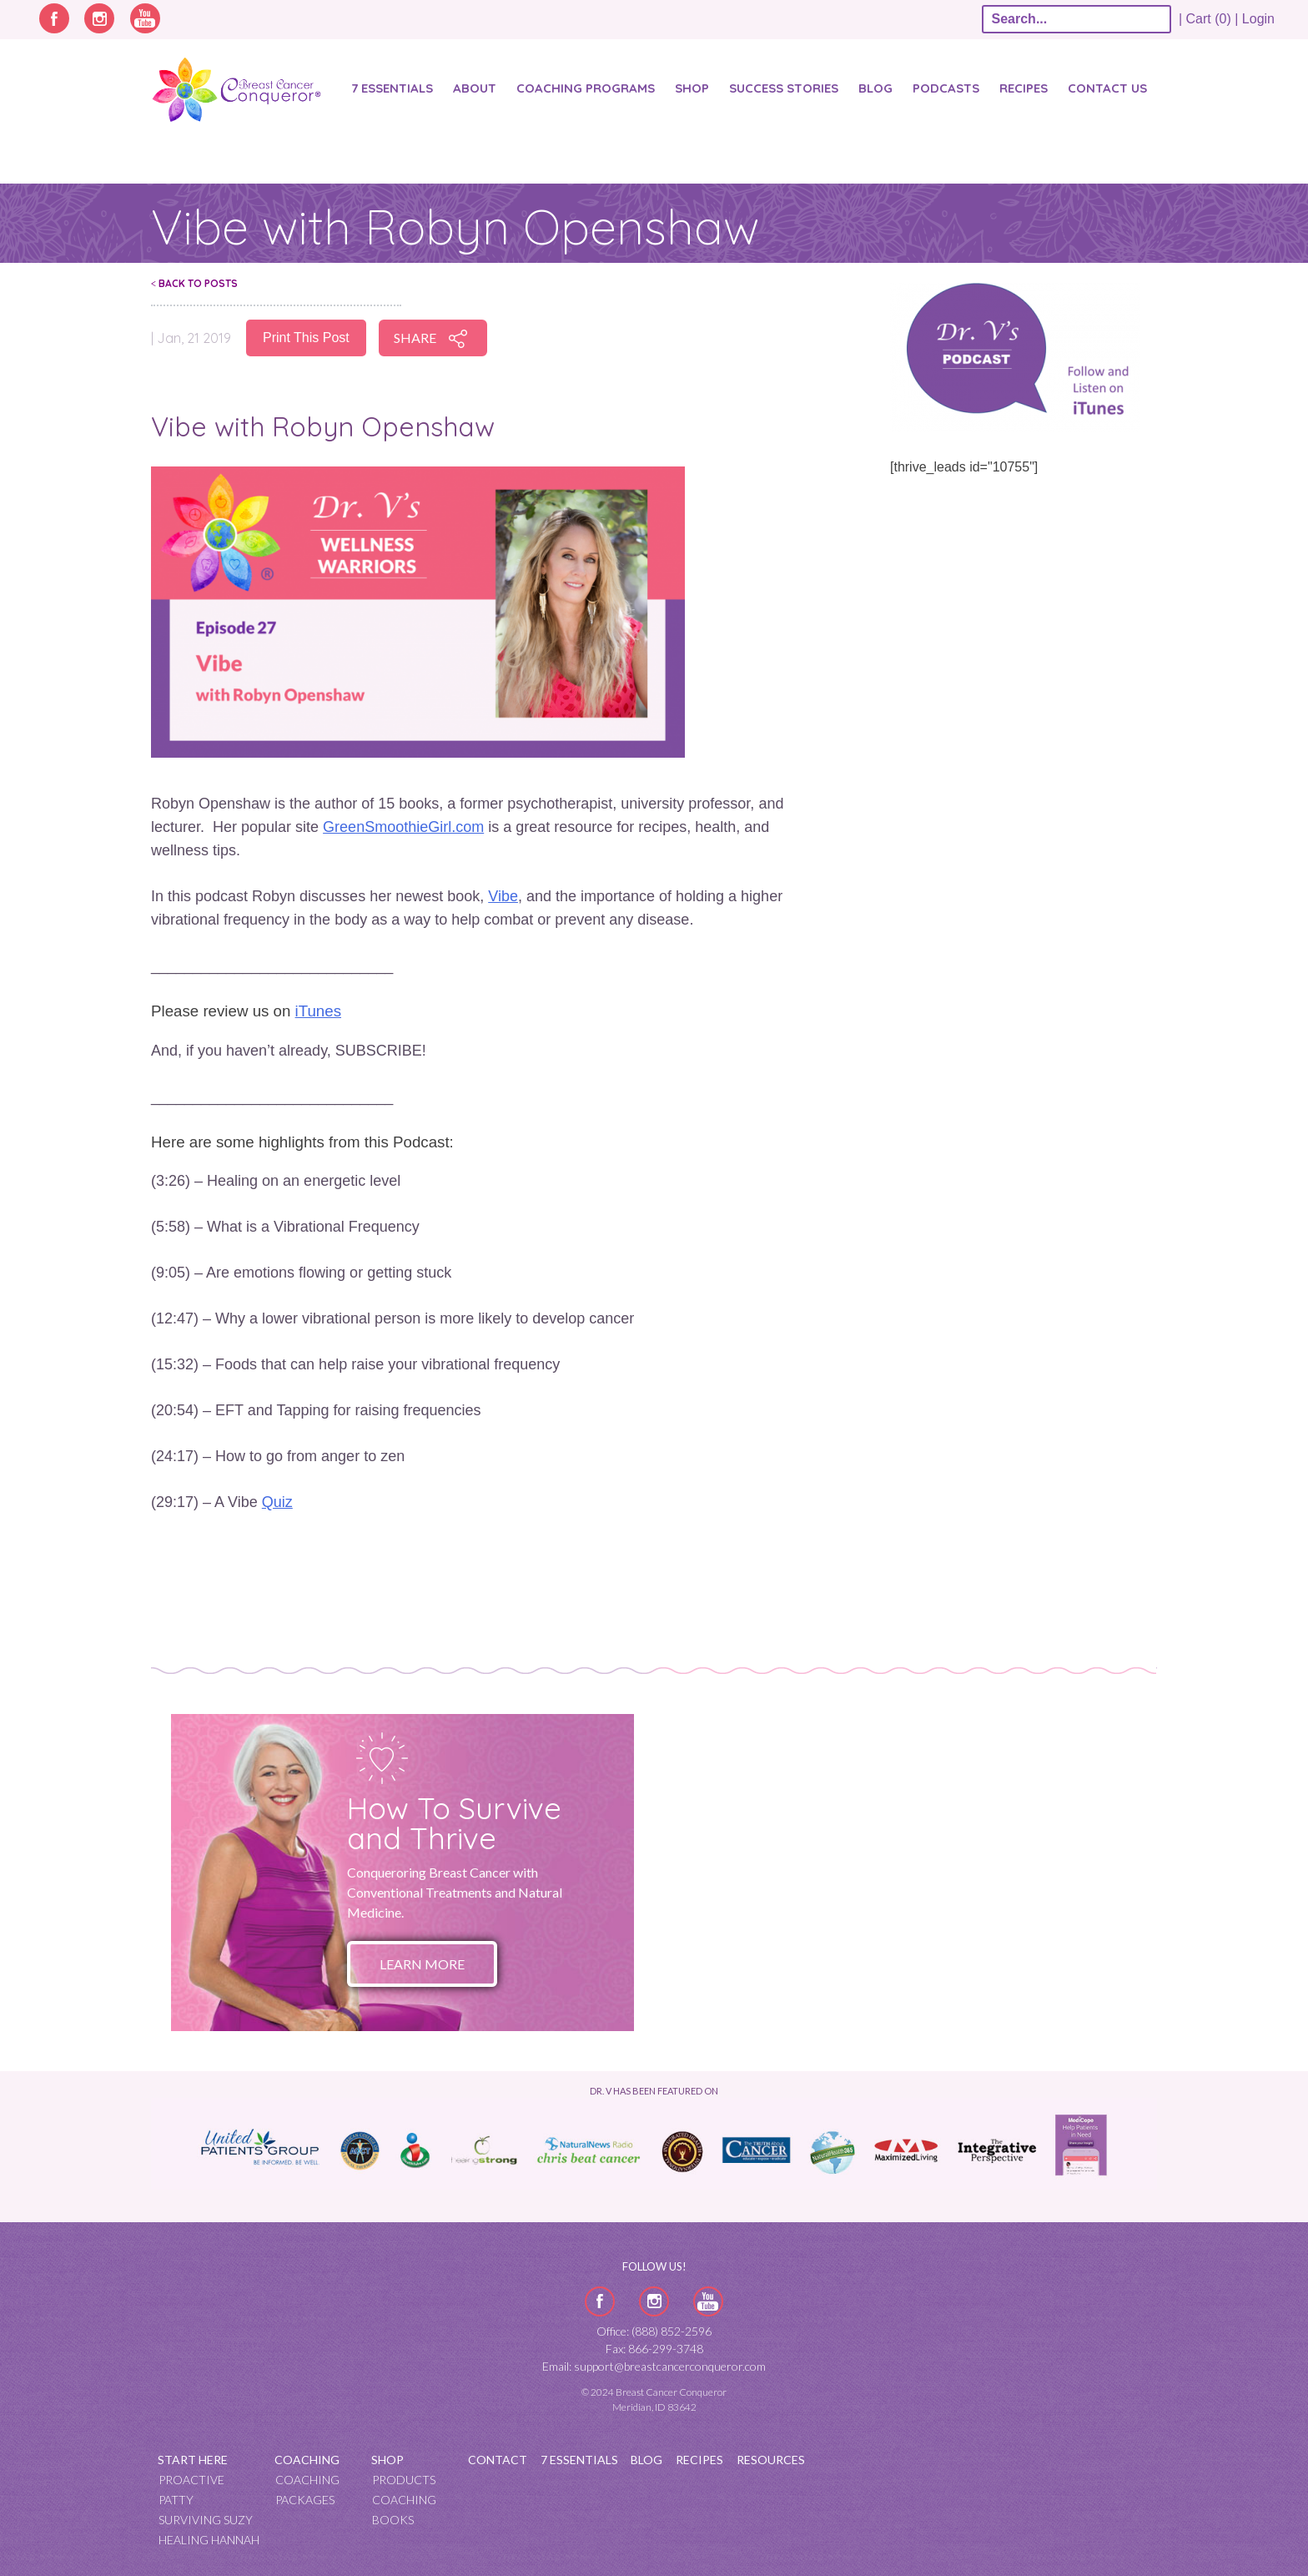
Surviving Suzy (205, 2520)
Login (1258, 19)
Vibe (503, 896)
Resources (771, 2459)
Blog (875, 88)
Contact (497, 2459)
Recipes (1023, 88)
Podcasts (946, 88)
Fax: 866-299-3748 (654, 2349)
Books (393, 2520)
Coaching (307, 2459)
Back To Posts (194, 283)
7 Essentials (392, 88)
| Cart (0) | (1208, 19)
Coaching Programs (585, 88)
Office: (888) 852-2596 (654, 2331)
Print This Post (306, 337)
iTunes (318, 1011)
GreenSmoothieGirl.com (403, 827)
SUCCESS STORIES (783, 88)
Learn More (422, 1964)
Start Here (193, 2459)
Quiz (277, 1502)
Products (403, 2480)
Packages (305, 2500)
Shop (692, 88)
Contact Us (1107, 88)
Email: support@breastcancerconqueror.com (654, 2366)
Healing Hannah (208, 2540)
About (474, 88)
